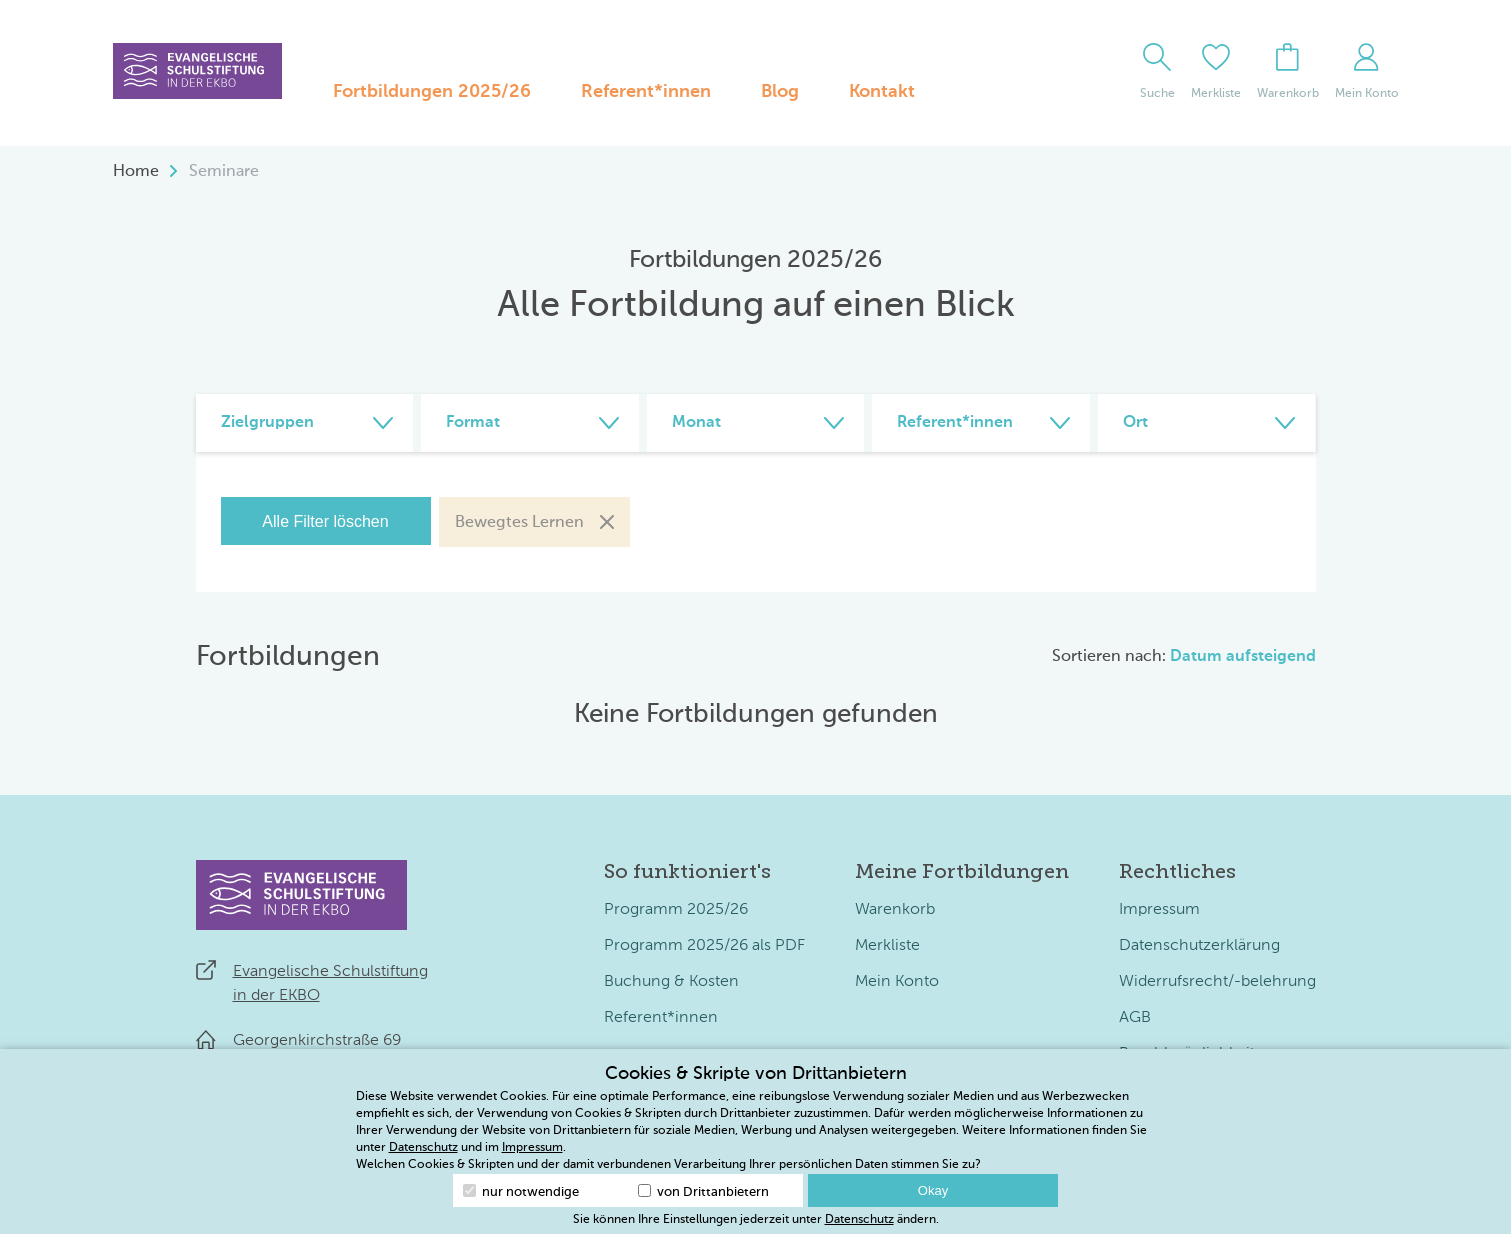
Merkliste (887, 946)
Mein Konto (897, 982)
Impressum (1159, 910)
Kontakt (882, 92)
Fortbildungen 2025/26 (432, 92)
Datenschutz (423, 1148)
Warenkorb (895, 910)
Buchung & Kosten (671, 982)
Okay (933, 1190)
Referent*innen (646, 92)
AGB (1135, 1018)
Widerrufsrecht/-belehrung (1217, 982)
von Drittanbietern (703, 1191)
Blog (780, 92)
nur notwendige (521, 1191)
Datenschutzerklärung (1199, 946)
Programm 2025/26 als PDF (704, 946)
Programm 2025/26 (676, 910)
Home (136, 172)
